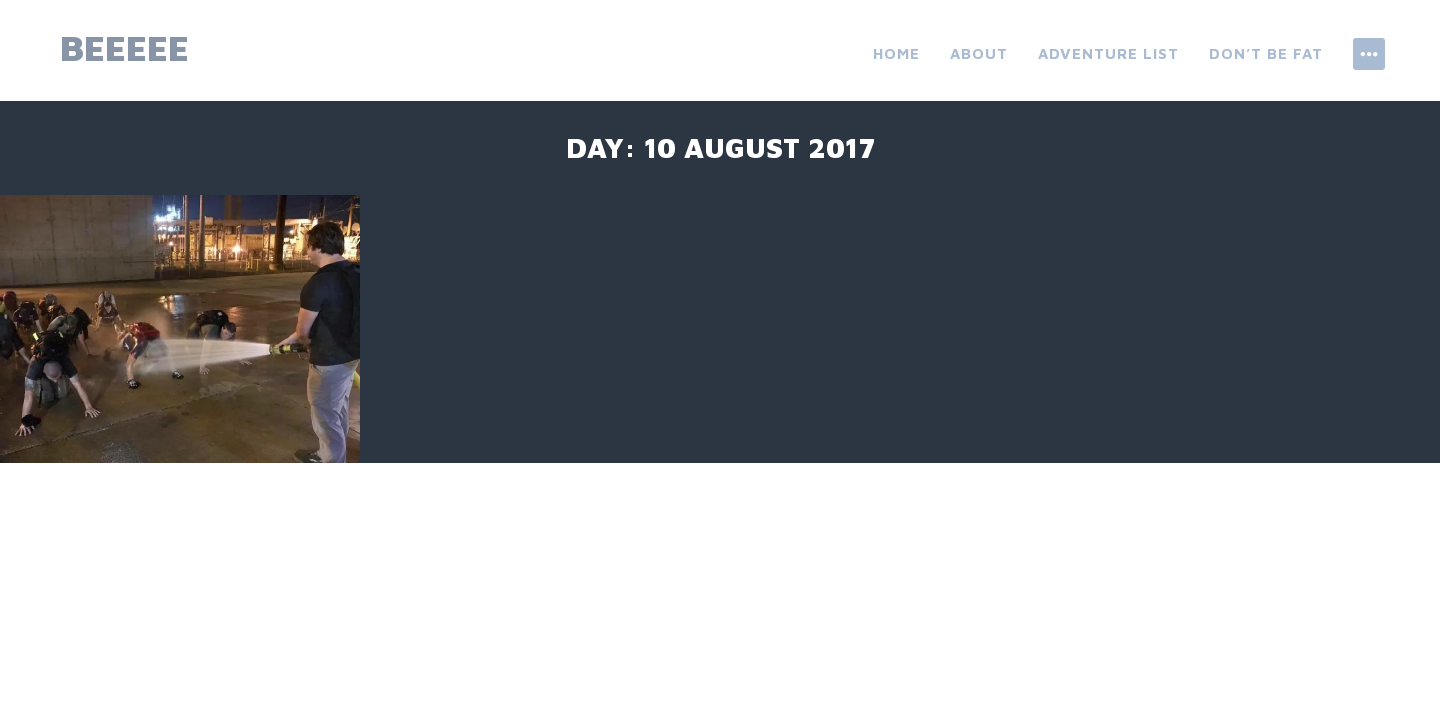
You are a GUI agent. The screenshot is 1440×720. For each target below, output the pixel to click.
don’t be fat (1266, 53)
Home (896, 53)
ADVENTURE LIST (1108, 53)
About (979, 53)
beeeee (124, 47)
